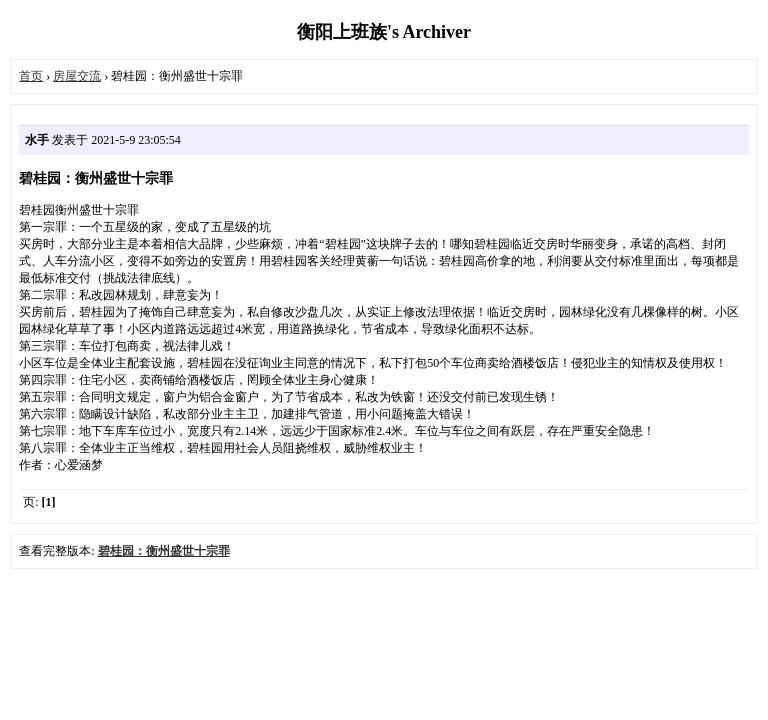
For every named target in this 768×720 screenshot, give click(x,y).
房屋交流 (77, 76)
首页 (31, 76)
